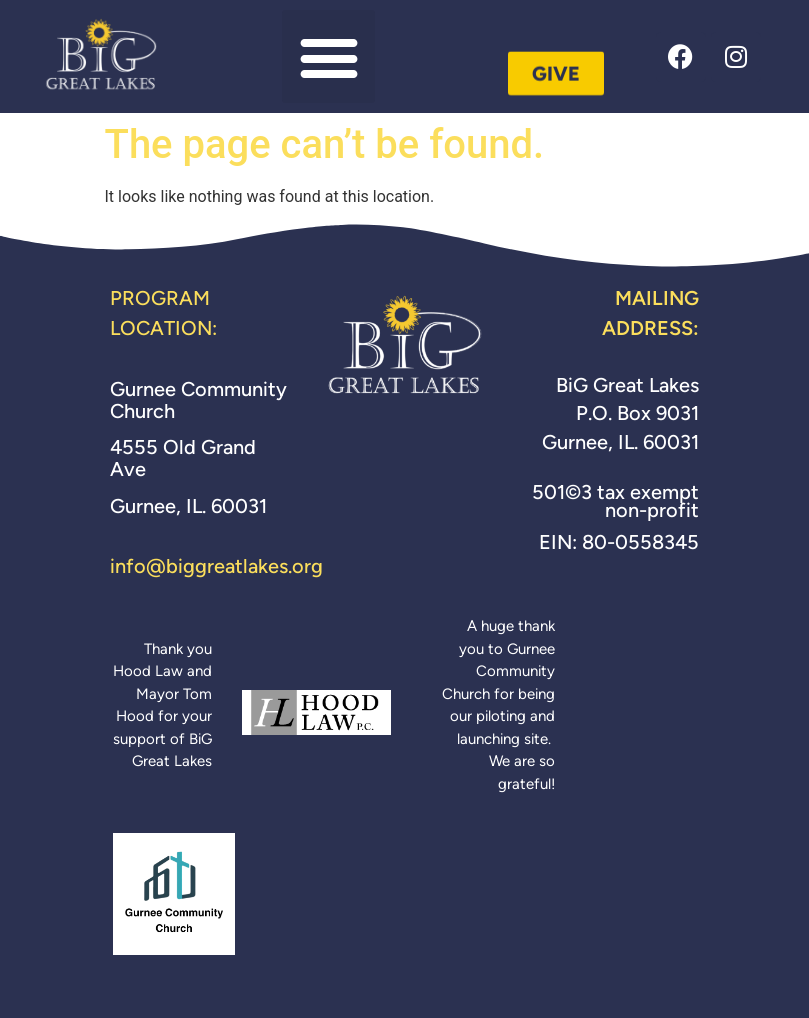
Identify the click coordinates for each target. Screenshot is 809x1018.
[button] (328, 56)
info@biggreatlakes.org (216, 566)
